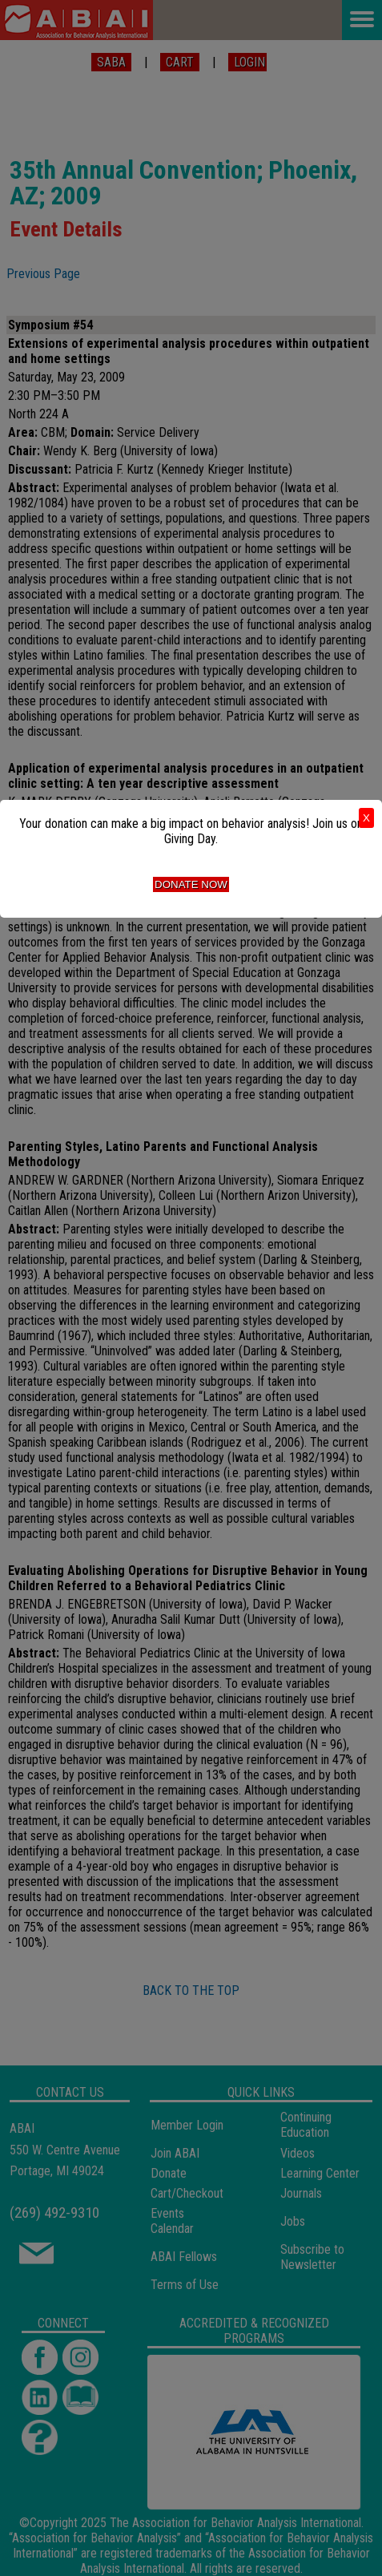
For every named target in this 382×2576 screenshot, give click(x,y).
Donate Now (191, 884)
